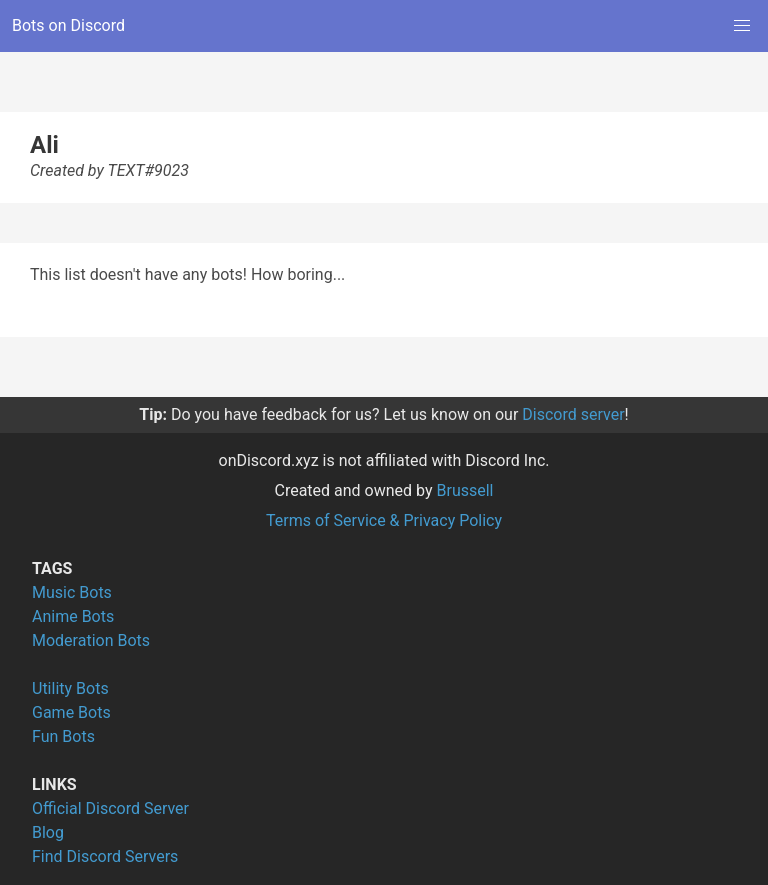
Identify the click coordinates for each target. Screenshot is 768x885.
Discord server (573, 414)
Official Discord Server (110, 808)
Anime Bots (73, 616)
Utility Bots (70, 688)
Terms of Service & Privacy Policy (384, 520)
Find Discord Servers (105, 856)
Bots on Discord (68, 25)
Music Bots (72, 592)
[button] (742, 26)
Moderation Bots (91, 640)
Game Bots (71, 712)
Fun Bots (63, 736)
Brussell (465, 490)
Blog (48, 832)
